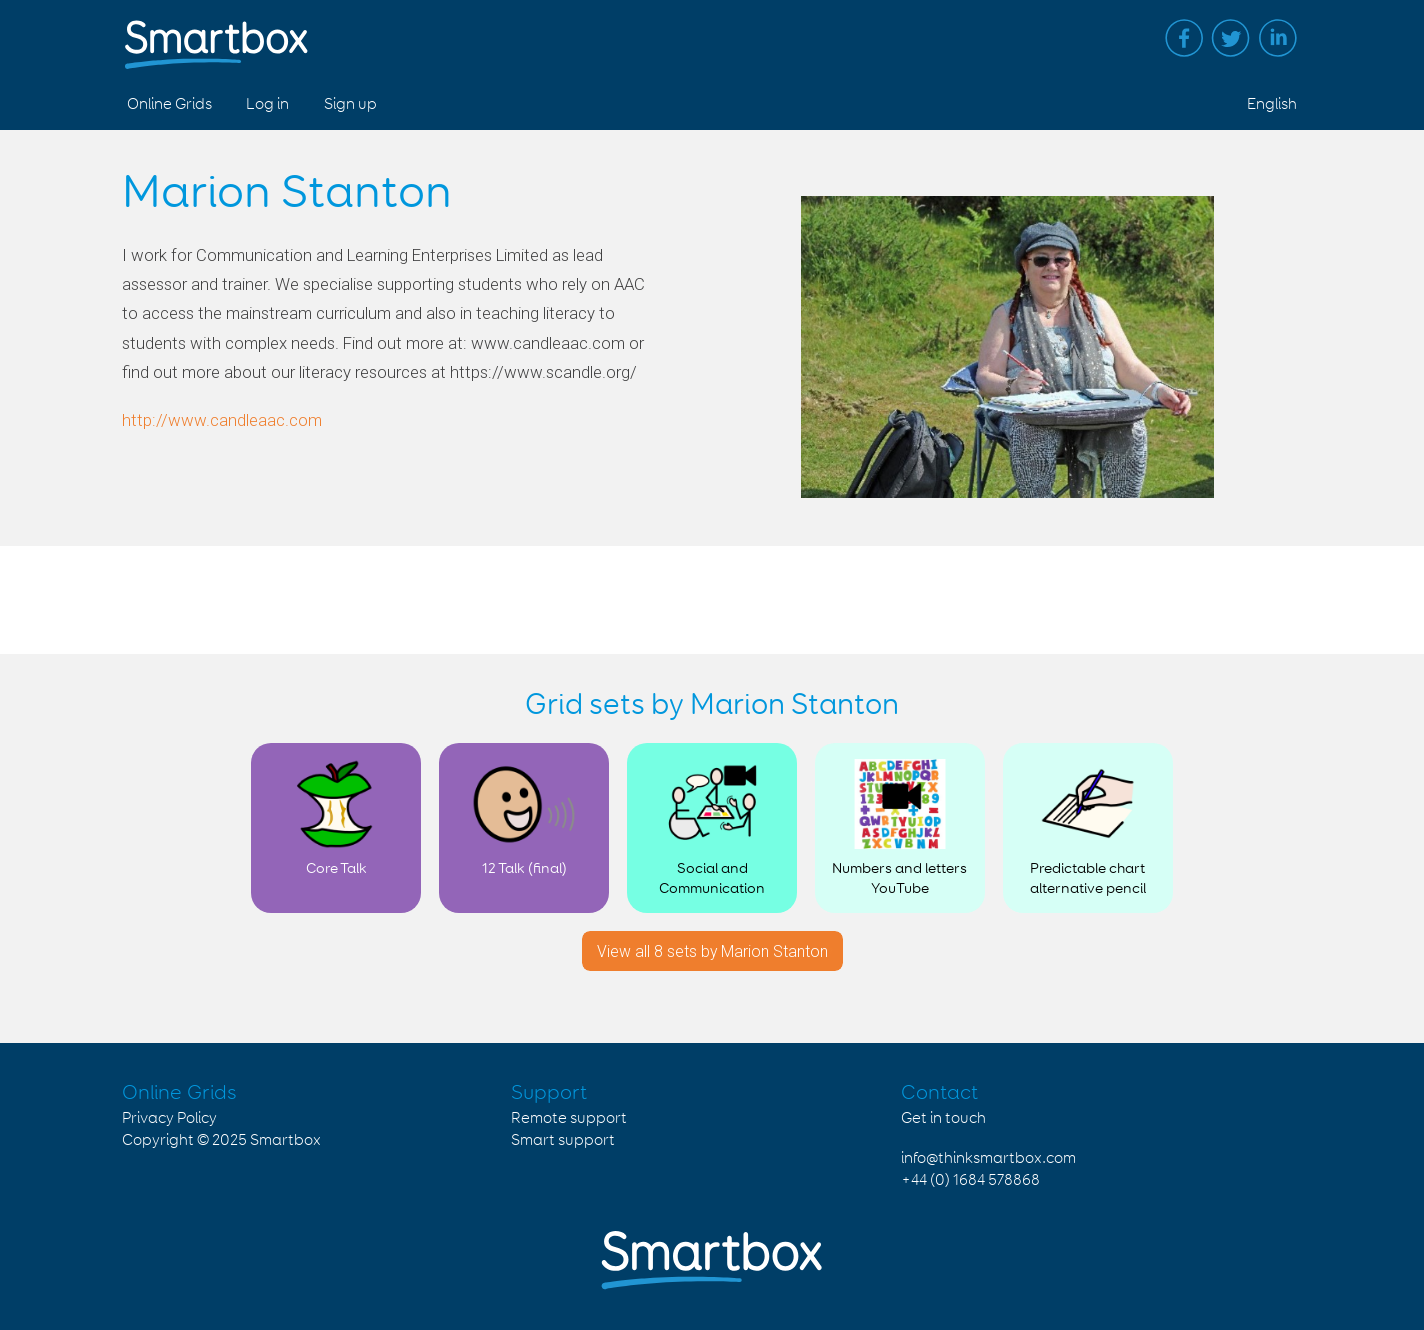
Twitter (1231, 38)
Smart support (563, 1140)
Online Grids (169, 104)
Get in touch (943, 1118)
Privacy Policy (169, 1118)
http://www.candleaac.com (222, 420)
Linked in (1278, 38)
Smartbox (285, 1140)
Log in (267, 104)
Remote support (569, 1118)
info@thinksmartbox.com (988, 1158)
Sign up (350, 104)
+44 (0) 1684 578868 (970, 1180)
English (1272, 104)
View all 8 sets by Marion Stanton (712, 951)
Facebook (1184, 38)
